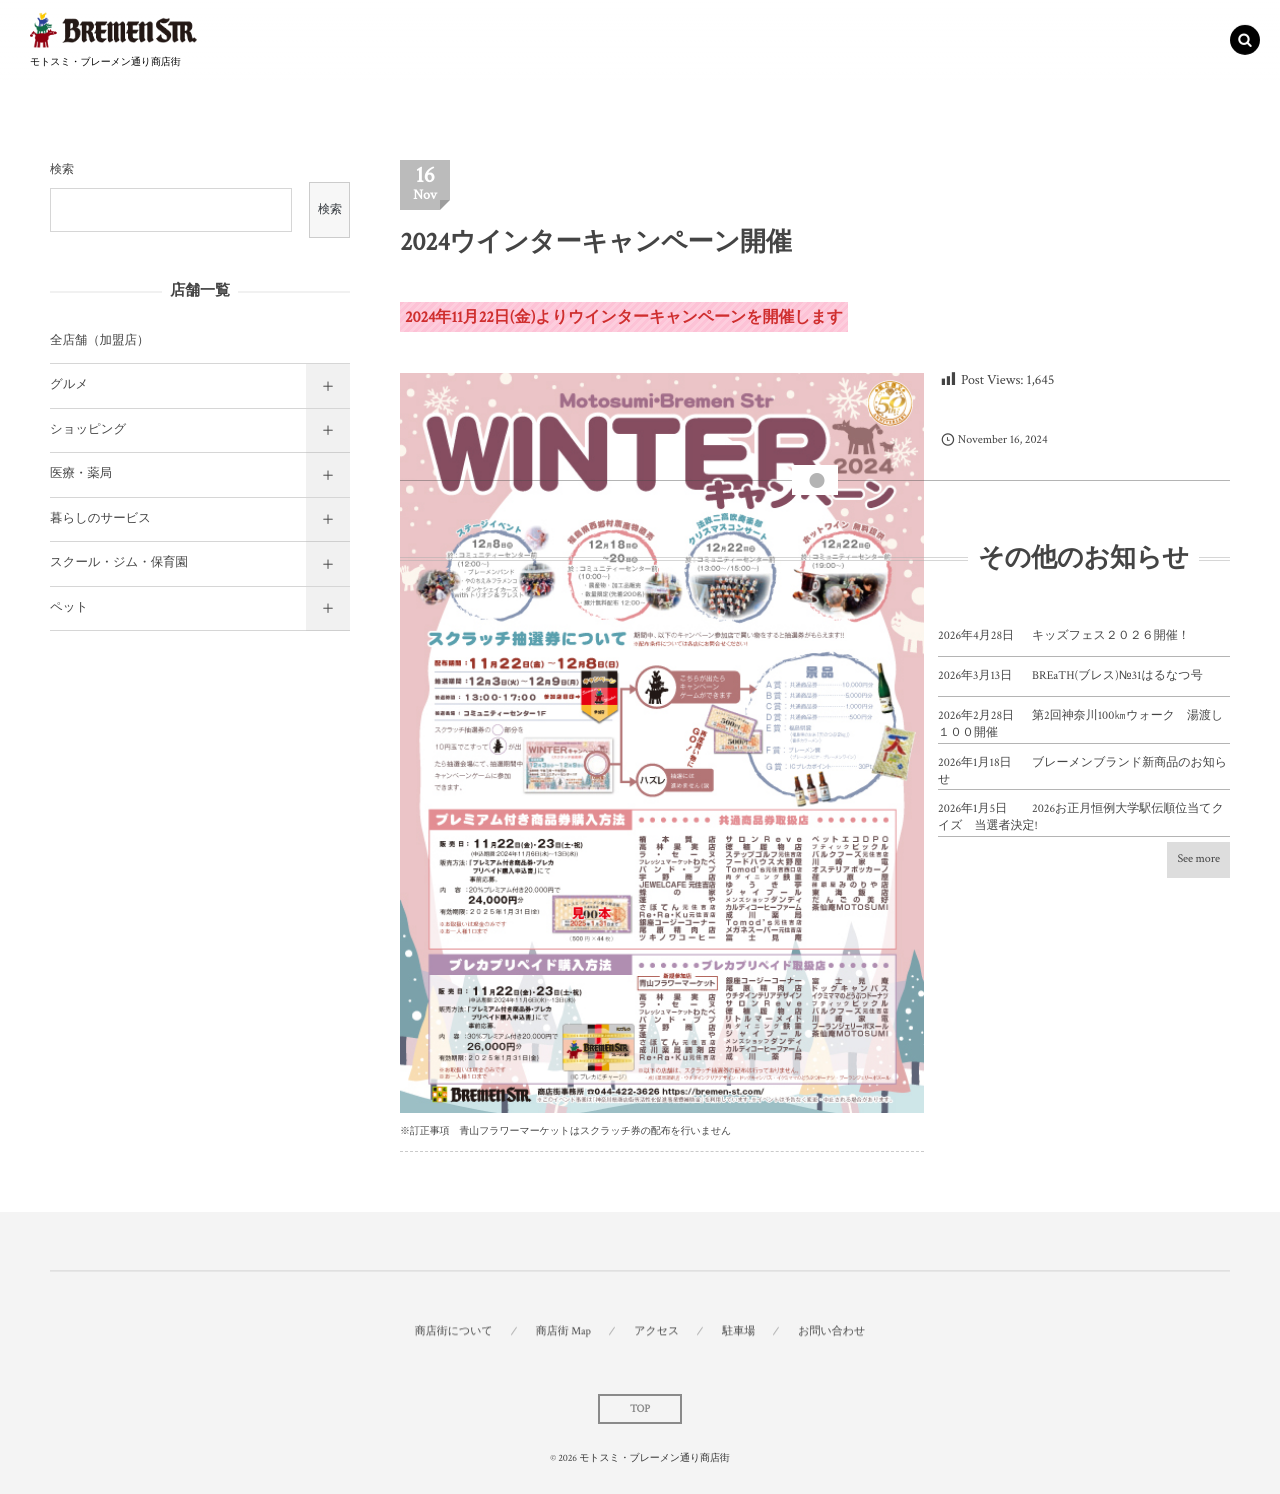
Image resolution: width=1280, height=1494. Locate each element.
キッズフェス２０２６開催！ (1111, 636)
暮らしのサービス (100, 519)
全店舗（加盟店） (99, 341)
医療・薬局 (81, 474)
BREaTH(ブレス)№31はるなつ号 (1117, 676)
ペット (69, 608)
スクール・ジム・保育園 (119, 563)
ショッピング (88, 430)
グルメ (69, 385)
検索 (62, 170)
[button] (1245, 37)
